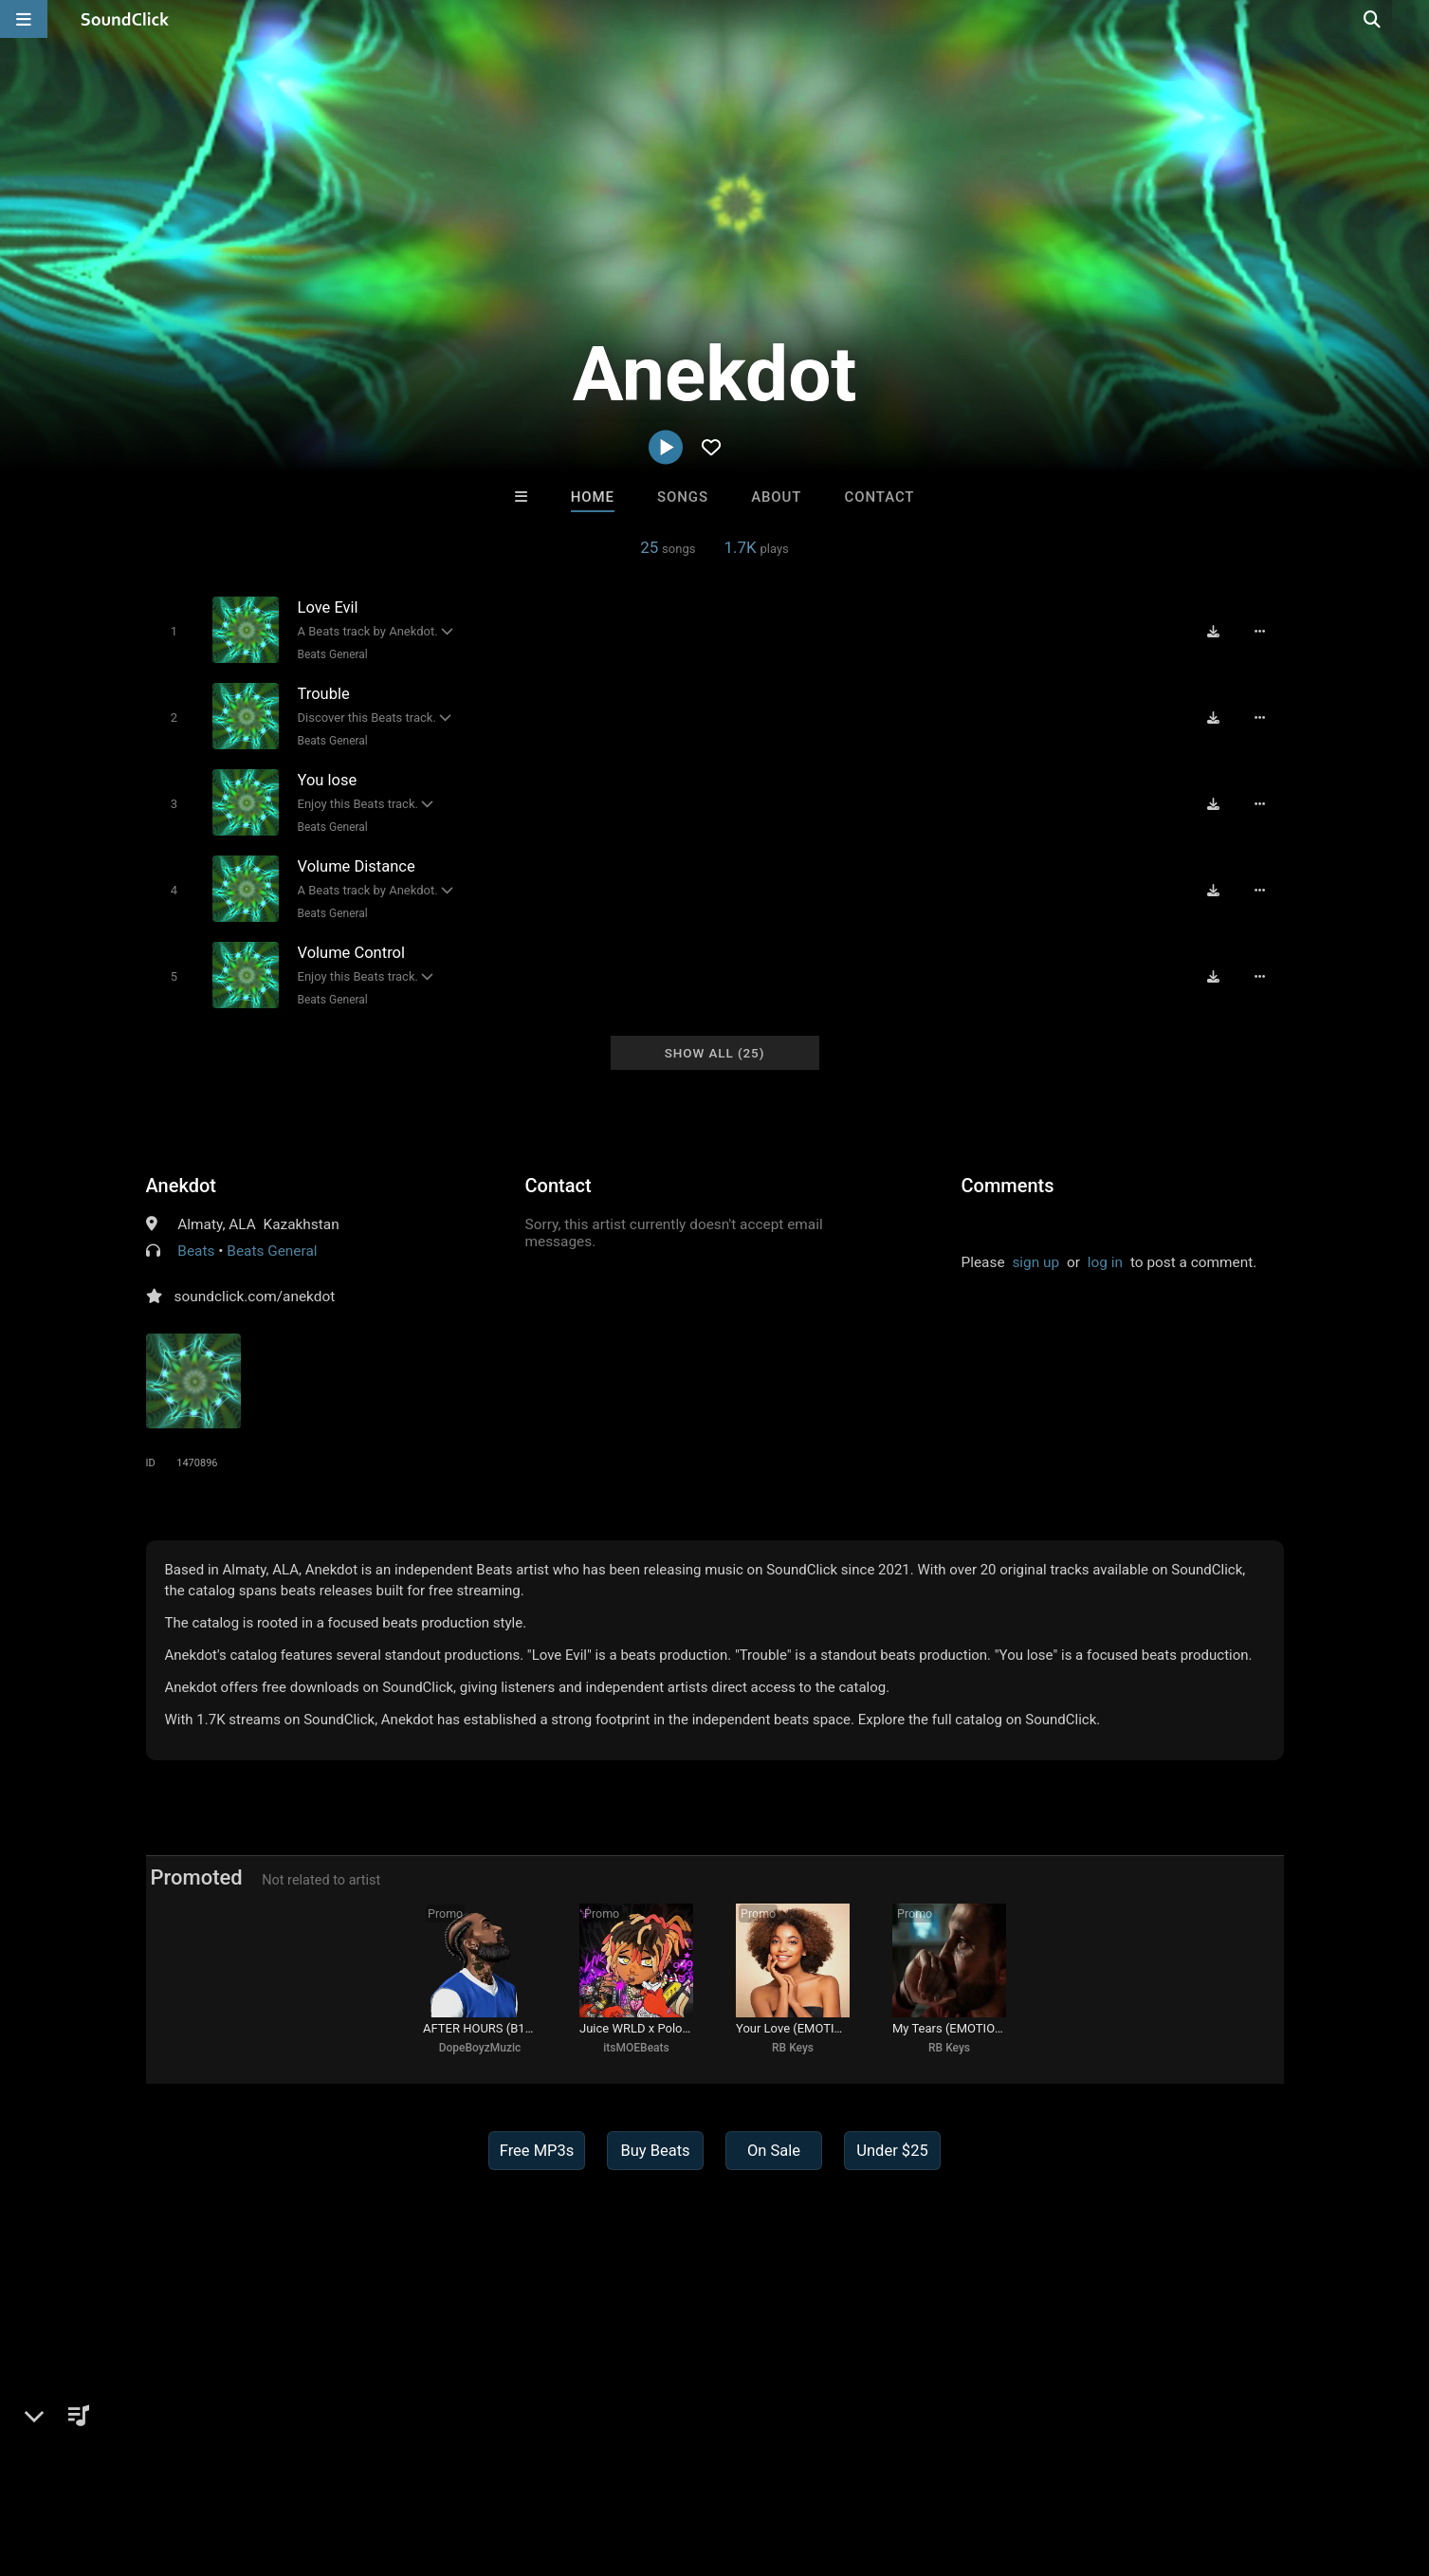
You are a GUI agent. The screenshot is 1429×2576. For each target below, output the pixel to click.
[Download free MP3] (1213, 631)
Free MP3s (537, 2151)
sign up (1035, 1262)
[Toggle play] (174, 631)
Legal (514, 2463)
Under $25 (891, 2151)
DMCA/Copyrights (355, 2463)
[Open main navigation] (23, 19)
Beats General (333, 654)
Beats (195, 1251)
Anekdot (181, 1185)
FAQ (83, 2463)
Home (592, 497)
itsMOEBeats (636, 2047)
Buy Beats (654, 2151)
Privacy (456, 2463)
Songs (682, 497)
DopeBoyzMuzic (480, 2047)
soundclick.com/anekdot (255, 1296)
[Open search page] (1410, 19)
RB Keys (793, 2047)
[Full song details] (1260, 631)
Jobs (263, 2463)
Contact (880, 497)
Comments (1008, 1185)
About (776, 497)
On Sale (773, 2151)
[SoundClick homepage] (125, 19)
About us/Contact (171, 2463)
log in (1105, 1262)
